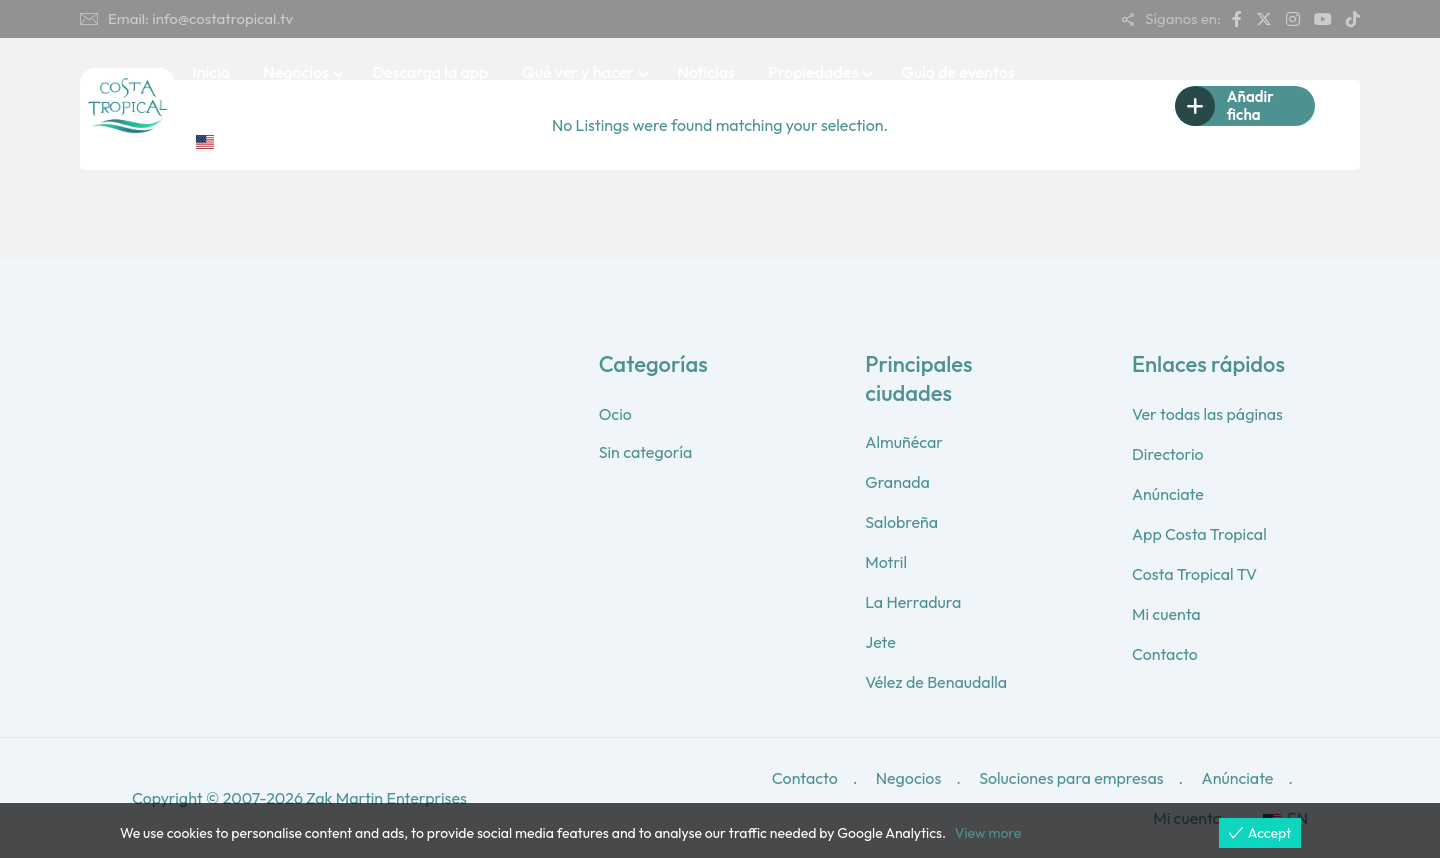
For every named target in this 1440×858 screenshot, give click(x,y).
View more (988, 833)
